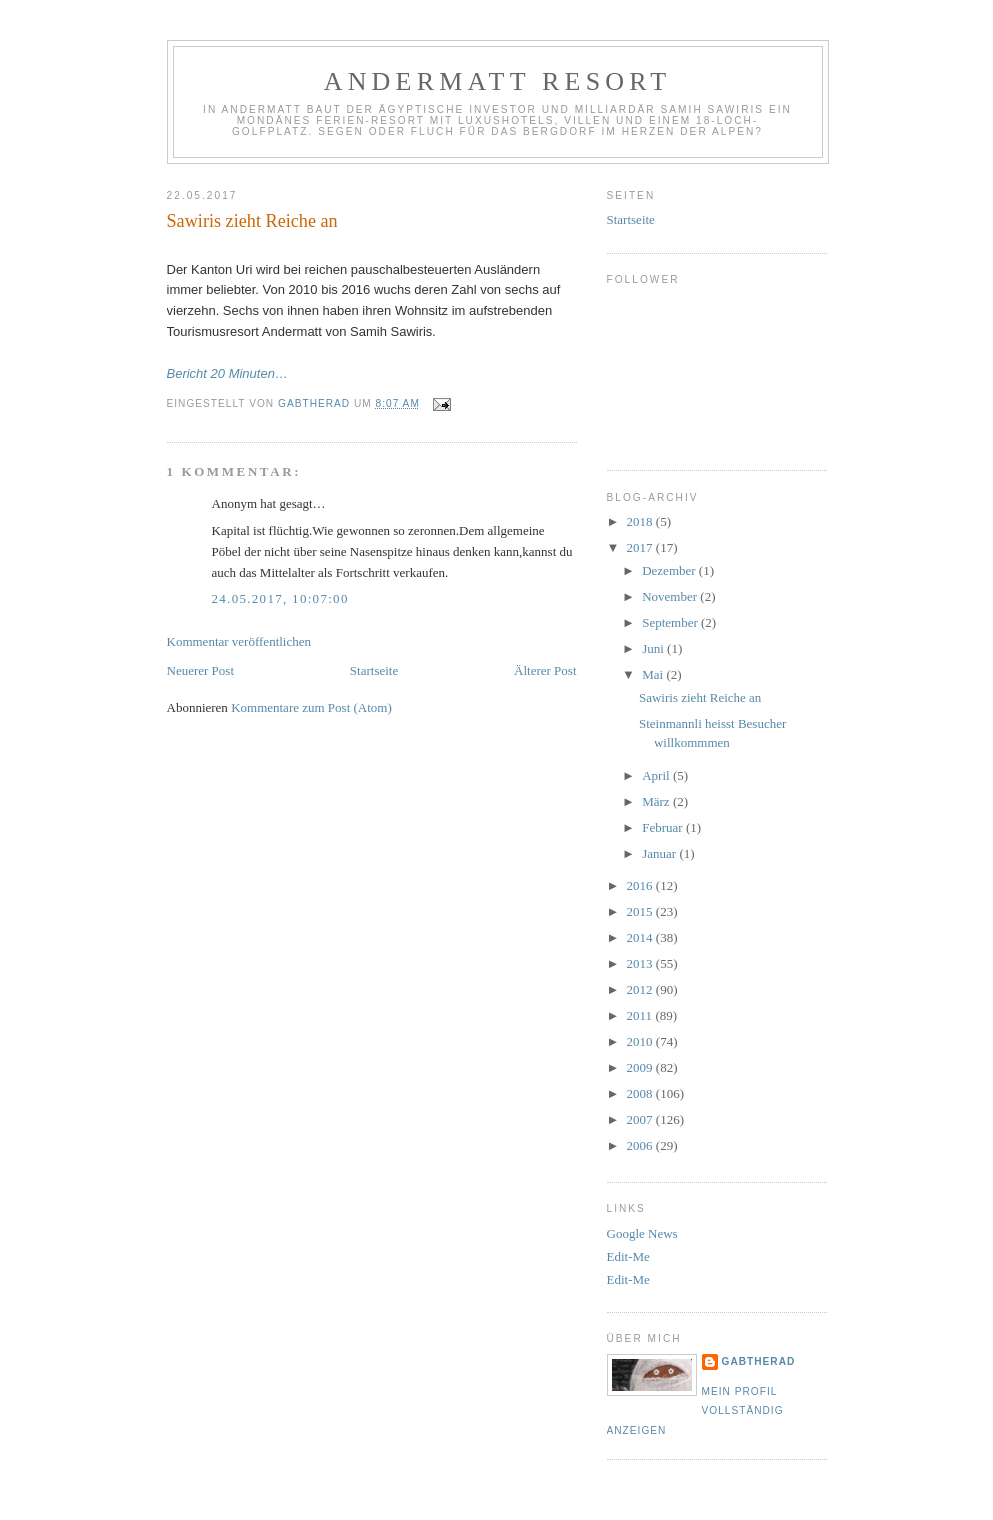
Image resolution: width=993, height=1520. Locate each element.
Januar (660, 853)
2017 (641, 547)
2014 (641, 937)
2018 (641, 521)
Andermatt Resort (498, 81)
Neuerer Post (201, 670)
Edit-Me (628, 1256)
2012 (641, 989)
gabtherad (759, 1361)
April (657, 775)
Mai (654, 674)
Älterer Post (545, 670)
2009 (641, 1067)
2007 (641, 1119)
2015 (641, 911)
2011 (641, 1015)
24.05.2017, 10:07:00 (280, 598)
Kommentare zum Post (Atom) (311, 707)
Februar (664, 827)
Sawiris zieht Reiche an (700, 697)
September (671, 622)
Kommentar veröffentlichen (239, 641)
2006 (641, 1145)
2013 (641, 963)
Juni (654, 648)
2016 (641, 885)
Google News (642, 1233)
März (657, 801)
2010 (641, 1041)
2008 (641, 1093)
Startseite (374, 670)
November (671, 596)
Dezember (670, 570)
